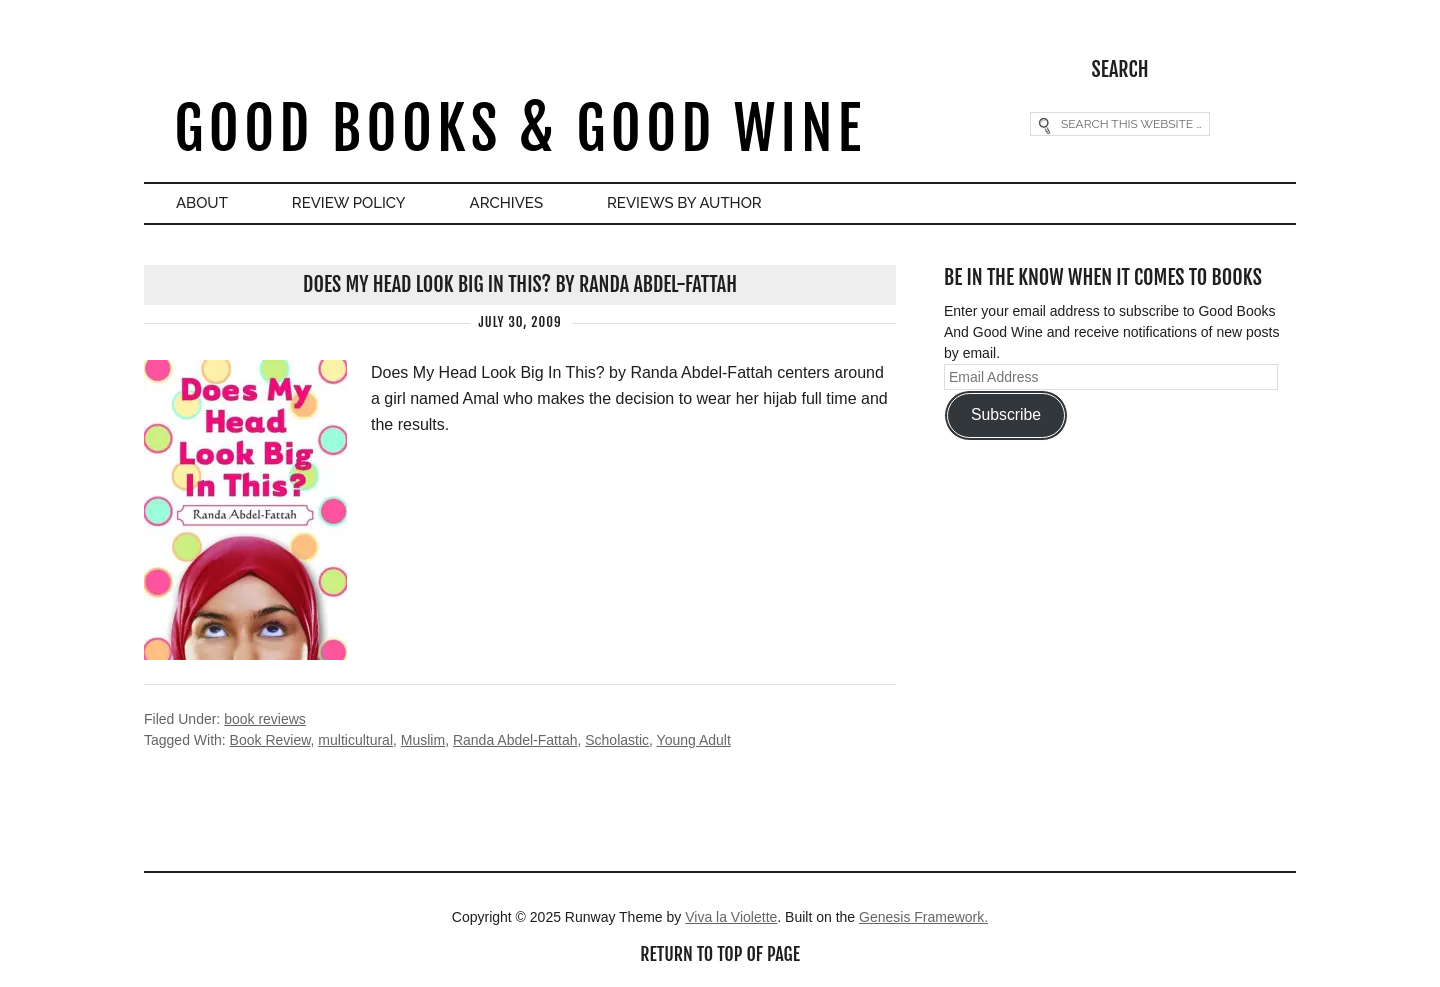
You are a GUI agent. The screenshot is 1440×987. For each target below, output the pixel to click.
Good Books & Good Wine (519, 128)
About (202, 203)
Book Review (270, 740)
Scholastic (617, 740)
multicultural (355, 740)
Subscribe (1006, 414)
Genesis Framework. (923, 917)
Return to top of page (720, 954)
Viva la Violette (731, 917)
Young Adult (694, 740)
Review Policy (349, 203)
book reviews (265, 719)
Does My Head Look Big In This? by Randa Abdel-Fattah (520, 284)
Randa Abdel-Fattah (515, 740)
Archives (506, 203)
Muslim (423, 740)
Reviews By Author (684, 203)
